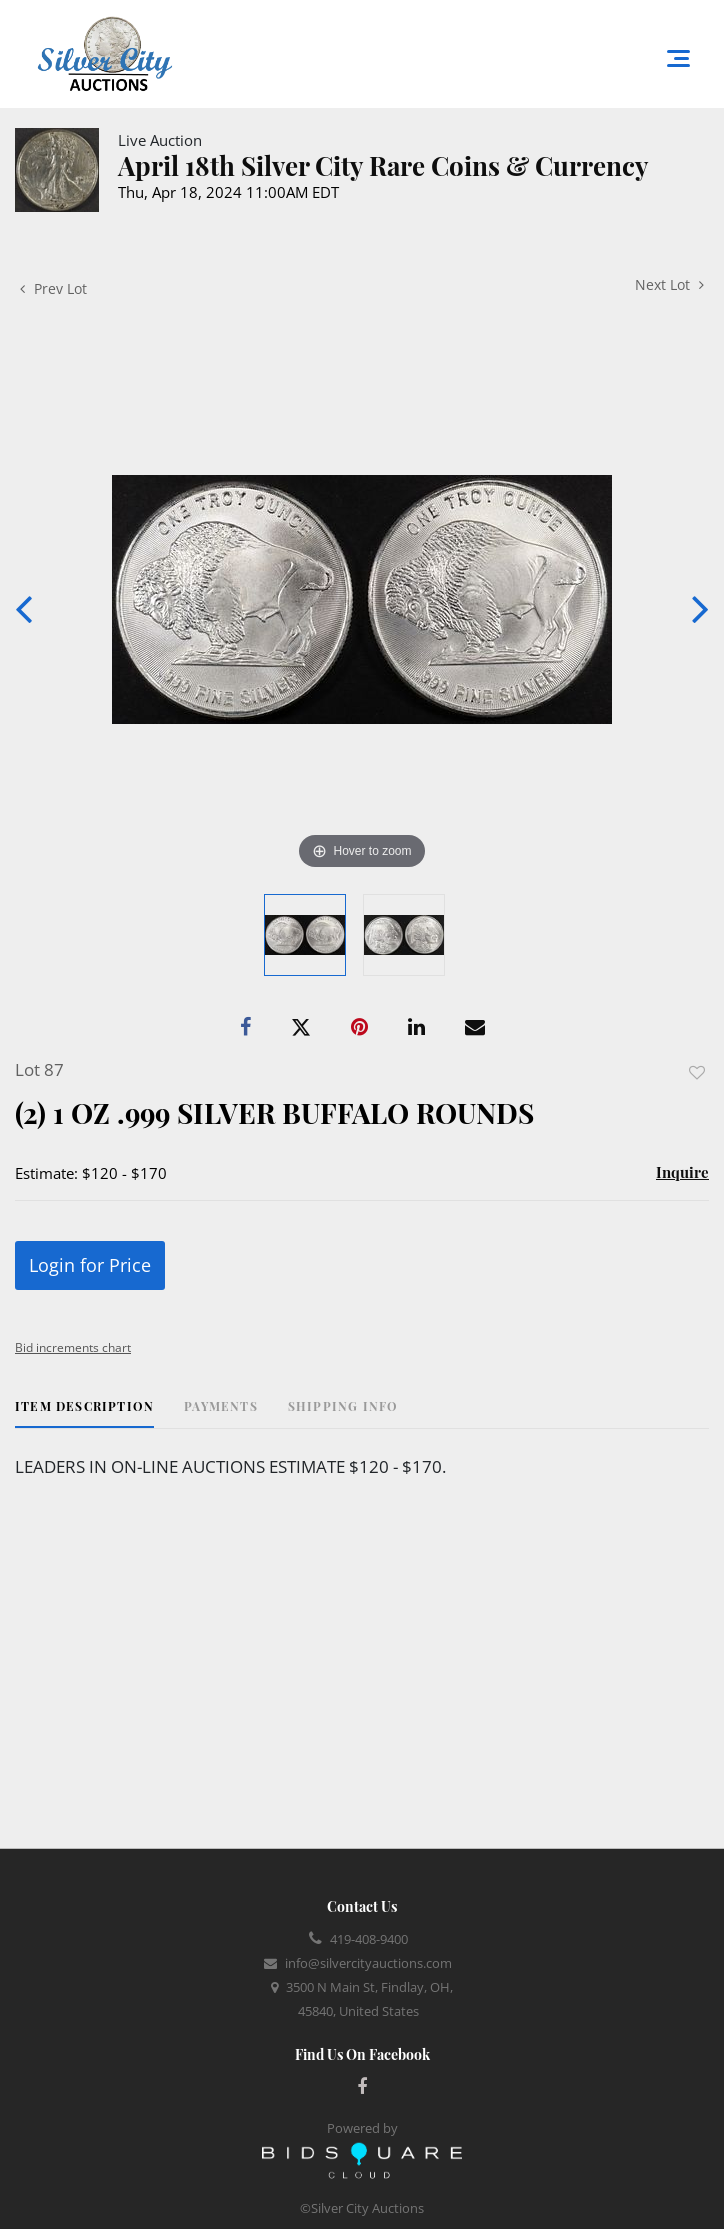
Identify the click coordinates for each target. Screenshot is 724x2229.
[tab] (84, 1413)
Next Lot (669, 284)
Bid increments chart (73, 1347)
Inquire (682, 1172)
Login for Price (90, 1265)
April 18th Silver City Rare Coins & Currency (383, 165)
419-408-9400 (369, 1939)
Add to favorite (697, 1072)
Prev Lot (53, 288)
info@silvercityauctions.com (368, 1963)
